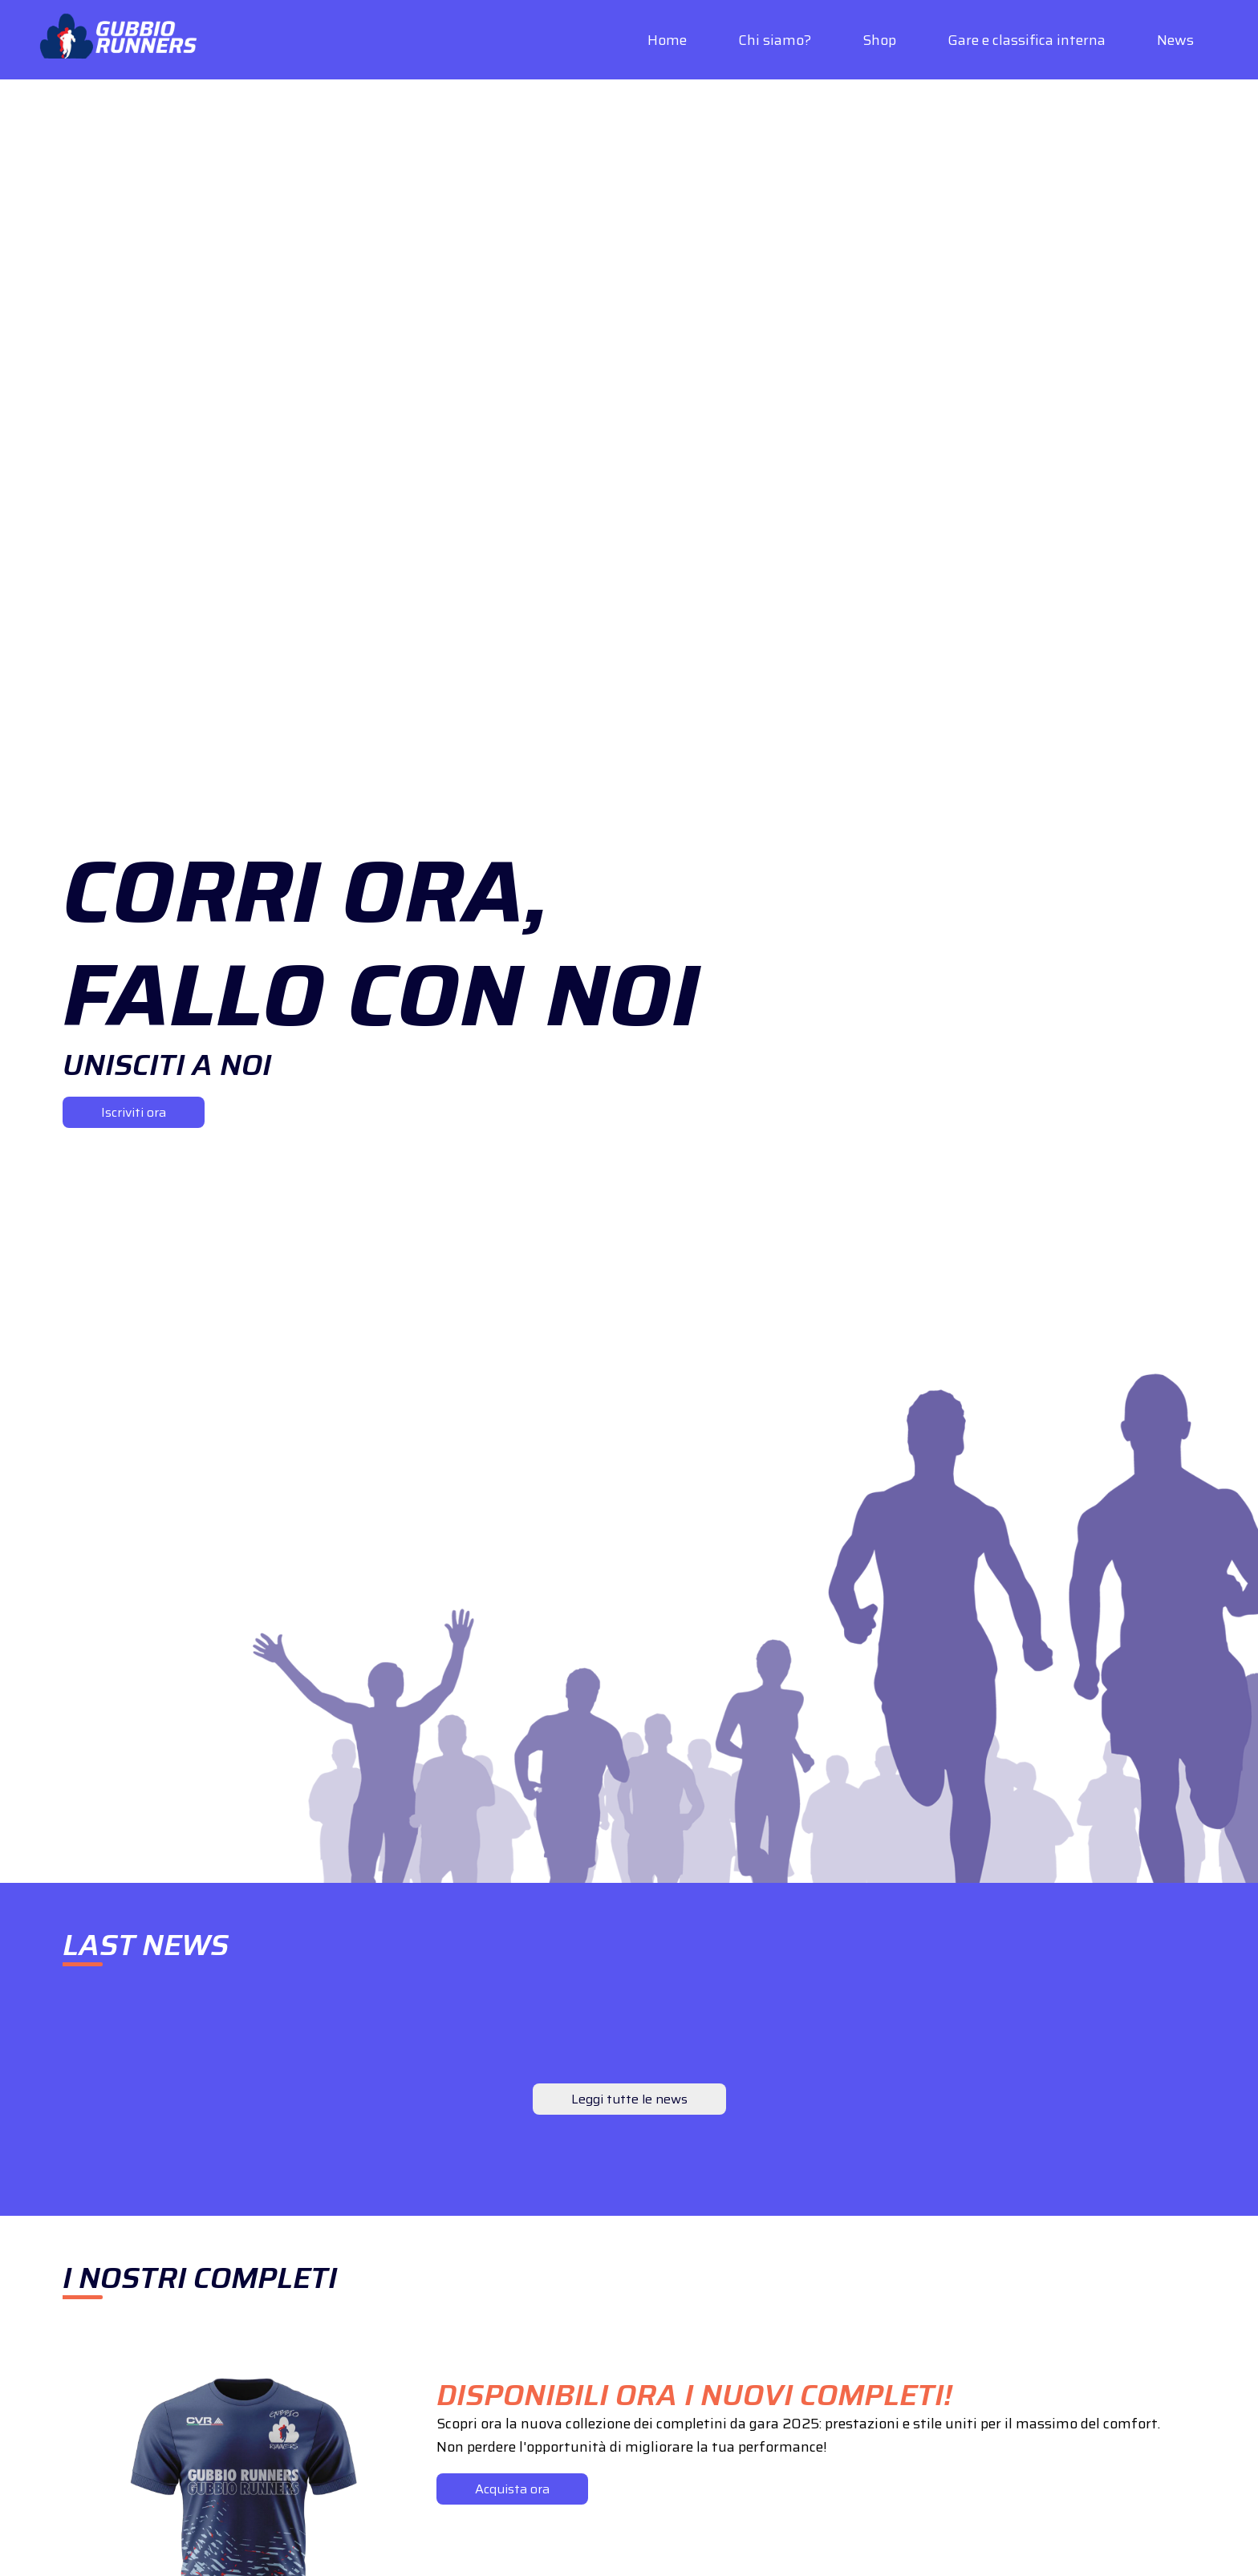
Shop (879, 40)
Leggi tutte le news (629, 2099)
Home (667, 40)
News (1175, 40)
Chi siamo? (774, 40)
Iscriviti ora (133, 1112)
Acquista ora (512, 2489)
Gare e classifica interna (1027, 40)
